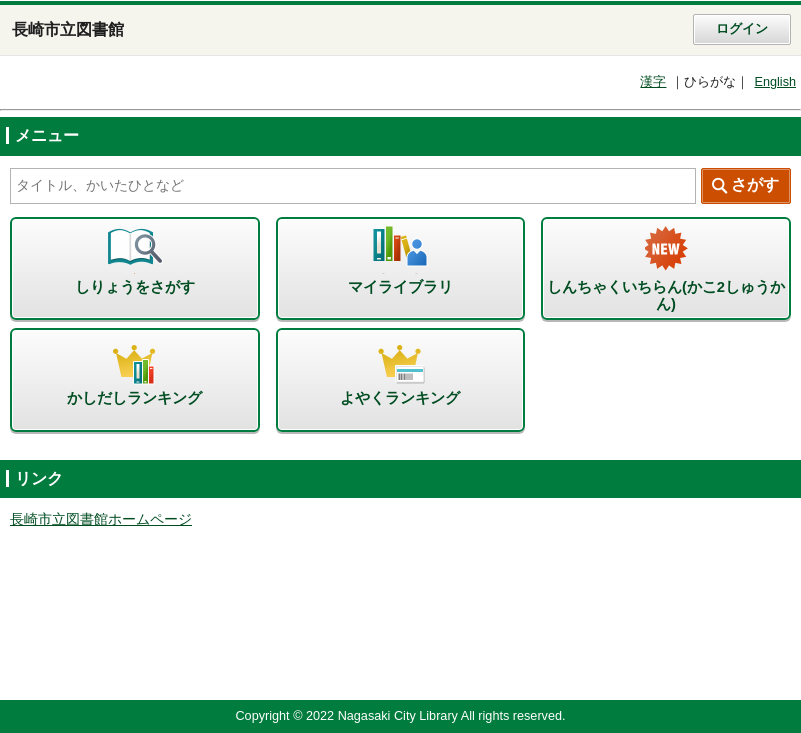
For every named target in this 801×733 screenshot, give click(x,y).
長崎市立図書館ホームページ (101, 519)
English (775, 82)
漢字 (653, 82)
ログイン (742, 29)
